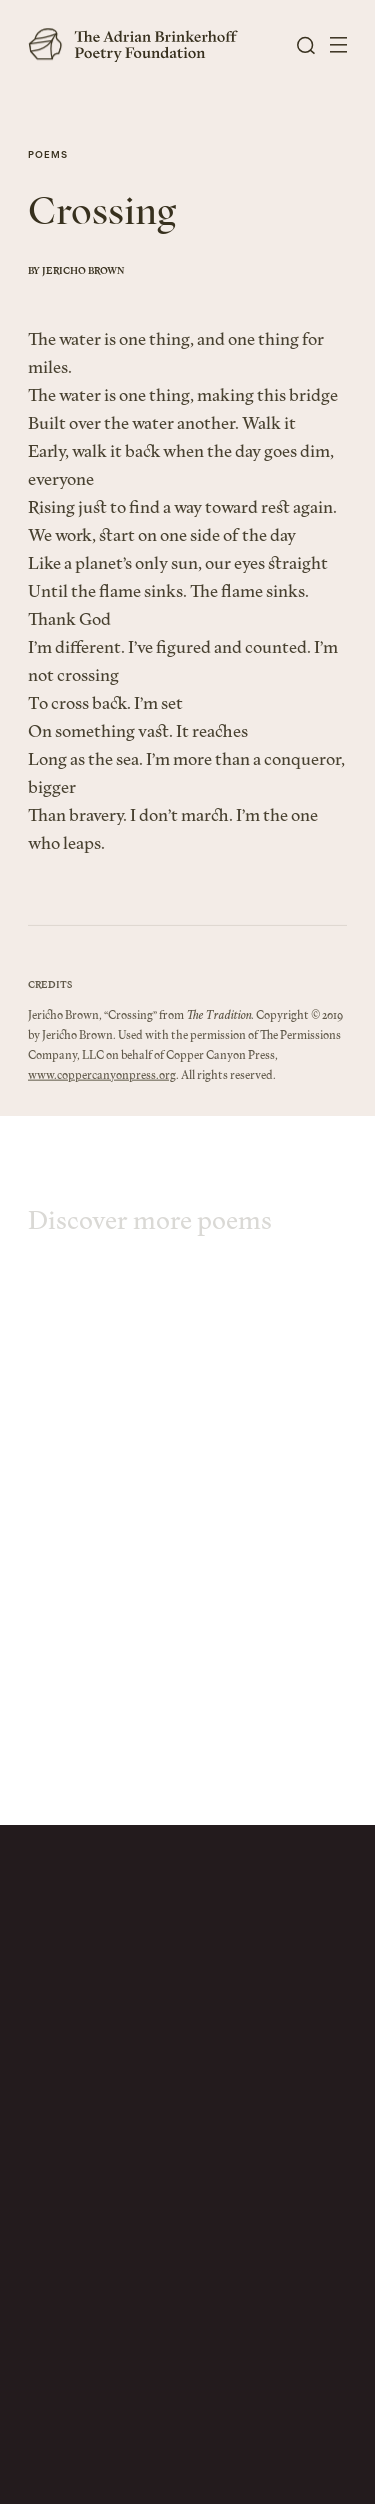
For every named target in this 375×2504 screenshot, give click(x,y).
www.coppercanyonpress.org (102, 1089)
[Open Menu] (338, 45)
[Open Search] (306, 45)
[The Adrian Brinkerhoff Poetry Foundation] (138, 45)
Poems (48, 156)
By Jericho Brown (76, 273)
